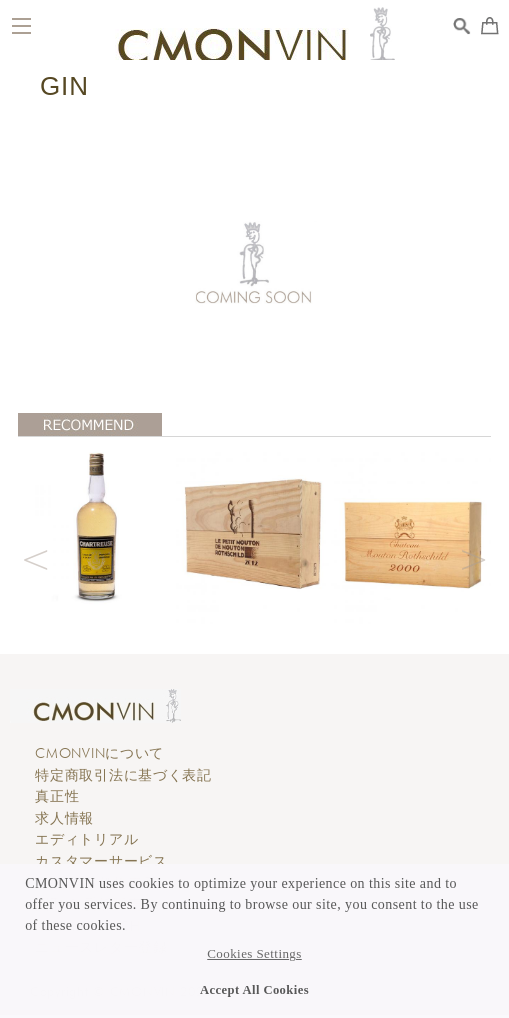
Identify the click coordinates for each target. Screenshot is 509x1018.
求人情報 (64, 818)
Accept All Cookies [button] (254, 990)
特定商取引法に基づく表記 (123, 775)
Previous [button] (36, 557)
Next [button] (473, 557)
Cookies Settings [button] (254, 954)
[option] (97, 526)
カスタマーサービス (101, 861)
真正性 (57, 796)
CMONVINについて (99, 753)
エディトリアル (86, 839)
